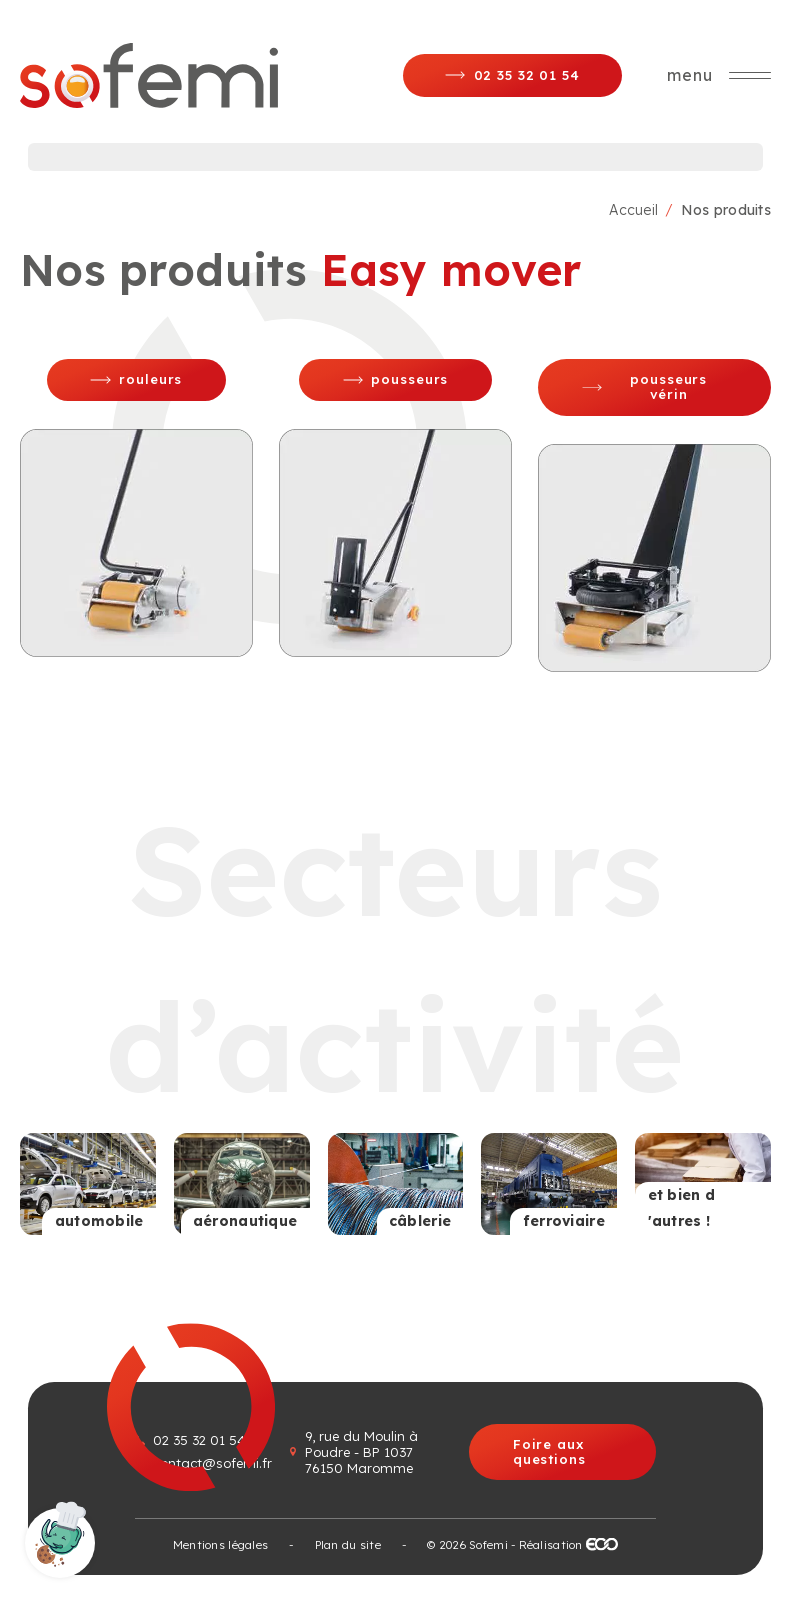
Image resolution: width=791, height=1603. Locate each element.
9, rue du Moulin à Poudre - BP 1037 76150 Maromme (361, 1452)
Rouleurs (150, 379)
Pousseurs (409, 379)
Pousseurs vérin (668, 386)
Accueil (633, 210)
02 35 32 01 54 (199, 1440)
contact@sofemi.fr (212, 1463)
